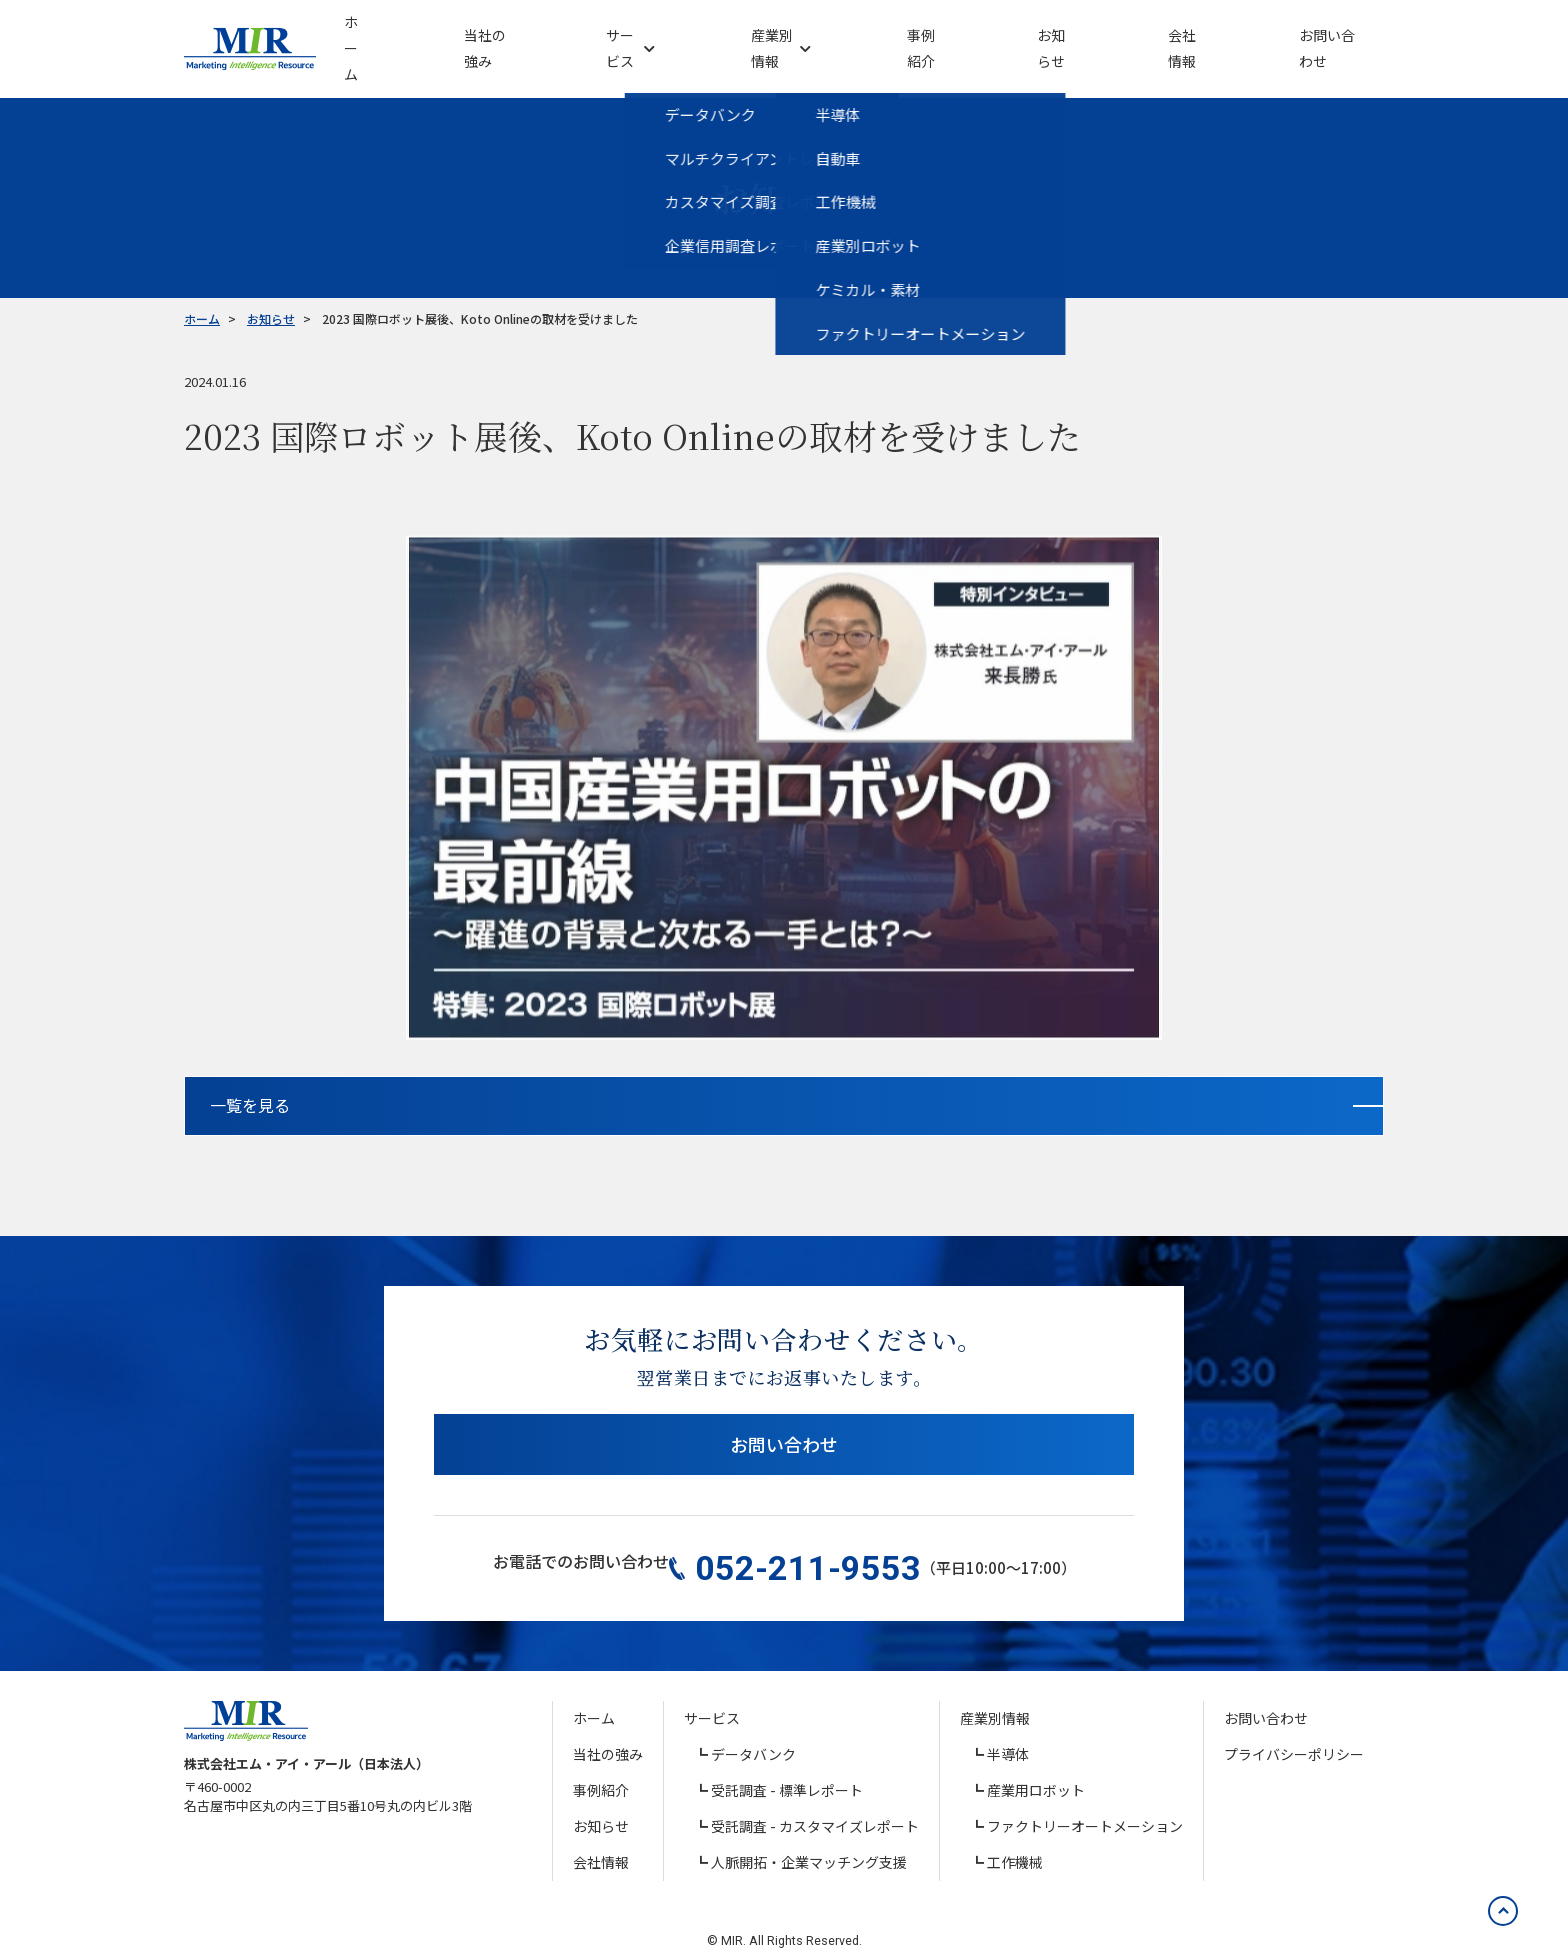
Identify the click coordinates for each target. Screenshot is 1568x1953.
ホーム (594, 1696)
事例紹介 (601, 1768)
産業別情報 (995, 1696)
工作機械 (1015, 1839)
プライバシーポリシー (1294, 1732)
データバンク (753, 1732)
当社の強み (608, 1732)
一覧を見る (705, 1088)
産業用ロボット (1036, 1768)
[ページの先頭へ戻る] (1493, 1878)
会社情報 (601, 1839)
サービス (712, 1696)
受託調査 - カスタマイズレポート (815, 1804)
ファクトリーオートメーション (1085, 1804)
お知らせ (601, 1804)
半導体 (1008, 1732)
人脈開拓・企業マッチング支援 (809, 1839)
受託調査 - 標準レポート (787, 1768)
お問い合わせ (784, 1438)
